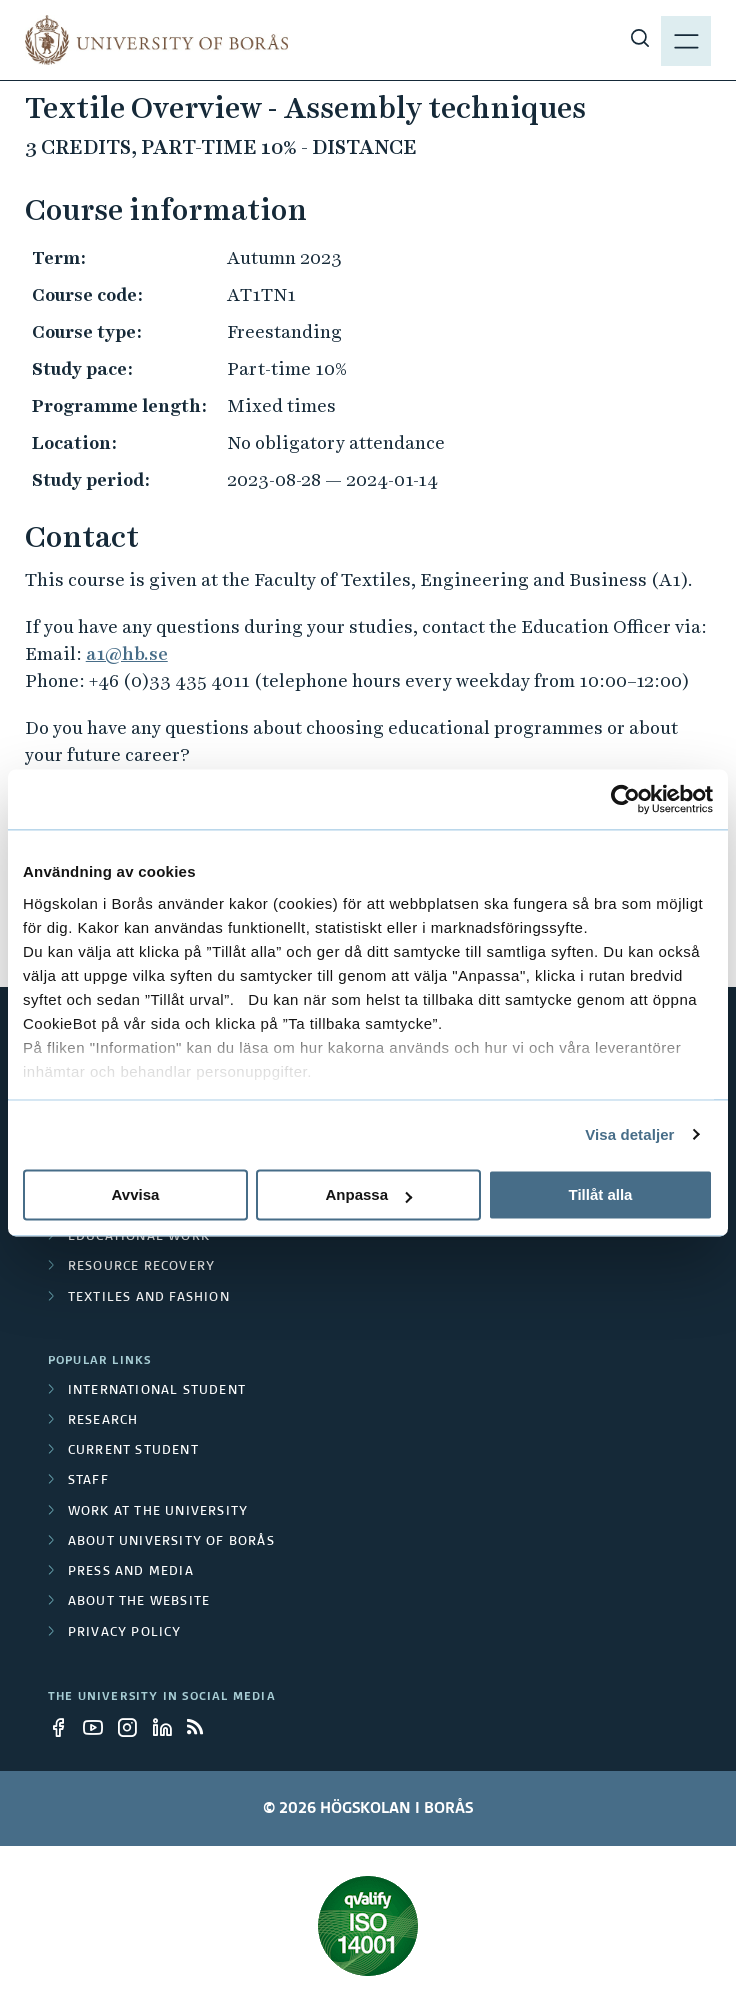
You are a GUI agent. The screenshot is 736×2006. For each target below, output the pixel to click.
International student (157, 1391)
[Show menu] (686, 40)
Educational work (139, 1237)
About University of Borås (171, 1542)
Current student (133, 1451)
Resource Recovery (141, 1267)
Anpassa (368, 1194)
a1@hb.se (127, 653)
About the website (139, 1602)
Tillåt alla (601, 1194)
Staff (88, 1481)
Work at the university (158, 1512)
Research (103, 1421)
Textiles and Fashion (149, 1298)
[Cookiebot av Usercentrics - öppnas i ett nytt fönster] (625, 799)
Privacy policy (125, 1633)
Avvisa (136, 1194)
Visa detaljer (629, 1134)
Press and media (131, 1572)
